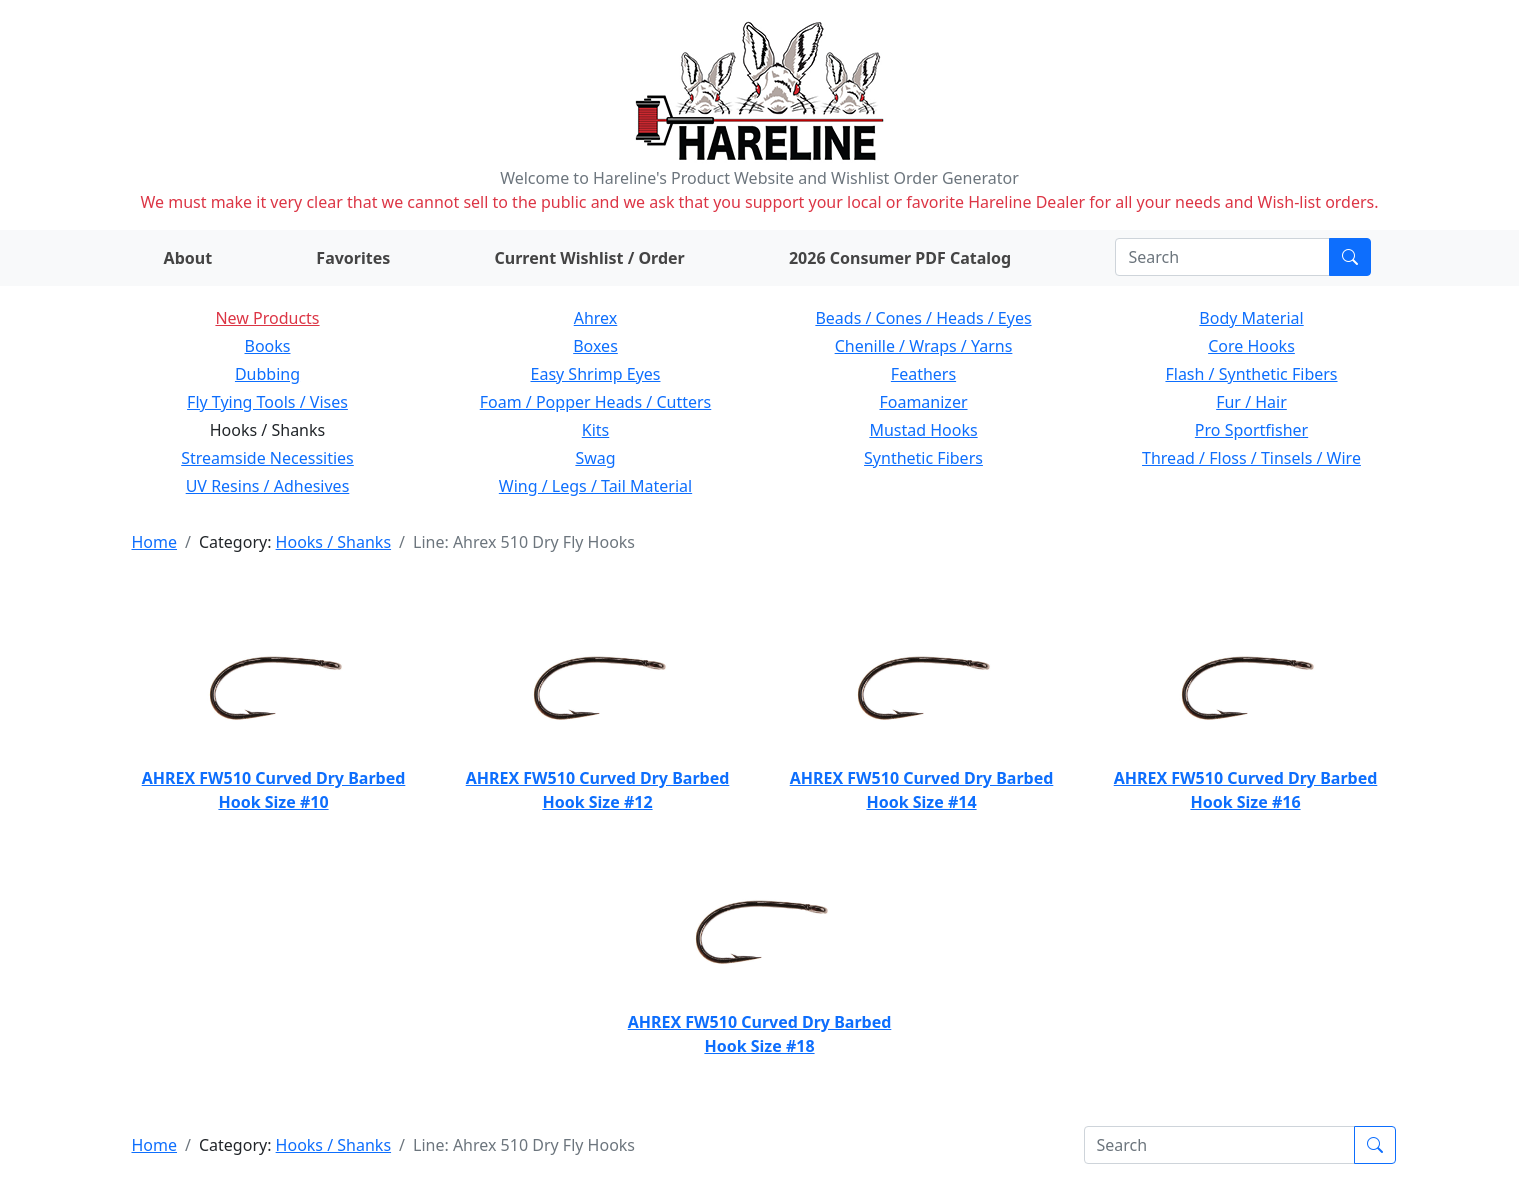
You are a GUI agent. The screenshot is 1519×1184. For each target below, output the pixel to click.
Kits (595, 430)
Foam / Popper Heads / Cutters (596, 402)
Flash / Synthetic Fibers (1251, 374)
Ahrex (596, 318)
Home (155, 542)
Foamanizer (923, 402)
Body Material (1251, 318)
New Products (267, 318)
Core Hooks (1251, 346)
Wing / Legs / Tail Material (595, 486)
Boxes (595, 346)
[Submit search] (1350, 257)
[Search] (1222, 257)
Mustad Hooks (923, 430)
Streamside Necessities (267, 458)
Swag (595, 458)
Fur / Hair (1251, 402)
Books (268, 346)
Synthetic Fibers (923, 458)
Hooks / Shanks (333, 542)
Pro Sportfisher (1251, 430)
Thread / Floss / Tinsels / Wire (1251, 458)
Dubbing (267, 374)
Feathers (923, 374)
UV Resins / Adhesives (268, 486)
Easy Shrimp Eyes (596, 374)
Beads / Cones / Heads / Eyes (923, 318)
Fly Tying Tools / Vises (267, 402)
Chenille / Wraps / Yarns (924, 346)
